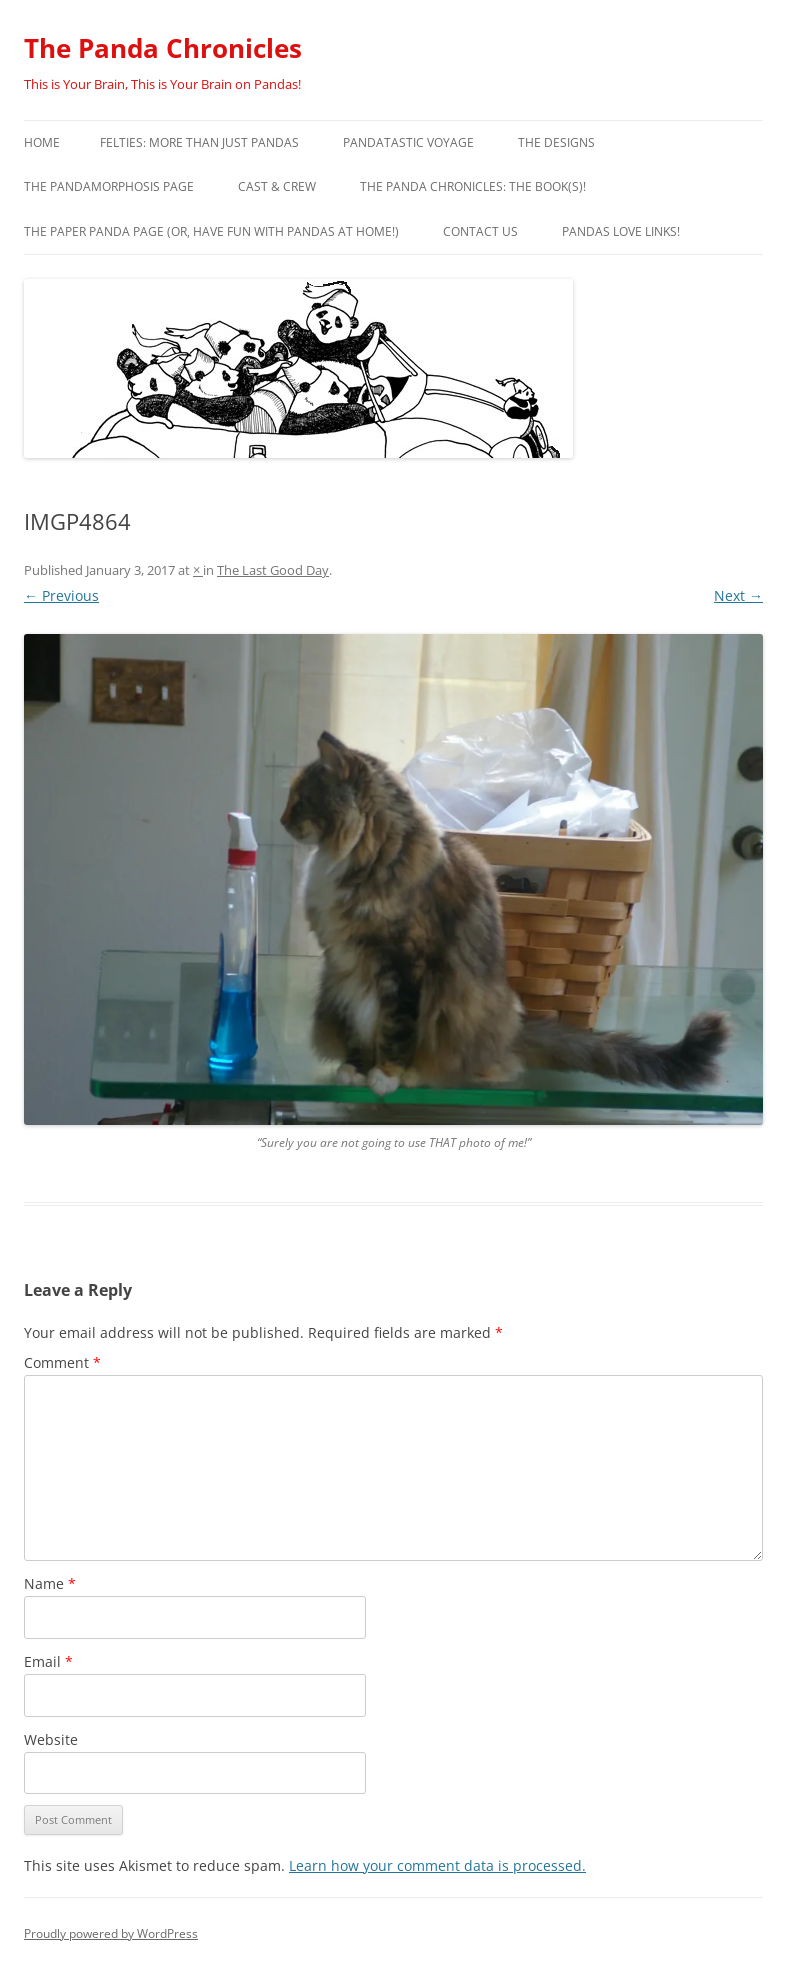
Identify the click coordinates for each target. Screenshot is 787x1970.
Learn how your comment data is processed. (437, 1865)
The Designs (556, 142)
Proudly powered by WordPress (111, 1933)
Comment (62, 1362)
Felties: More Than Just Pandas (199, 142)
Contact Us (480, 231)
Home (42, 142)
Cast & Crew (277, 186)
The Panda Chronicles (163, 48)
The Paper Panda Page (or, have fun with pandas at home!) (211, 231)
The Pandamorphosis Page (109, 186)
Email (48, 1661)
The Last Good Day (273, 570)
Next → (738, 595)
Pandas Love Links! (621, 231)
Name (50, 1583)
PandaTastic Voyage (408, 142)
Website (51, 1739)
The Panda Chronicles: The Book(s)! (473, 186)
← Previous (61, 595)
